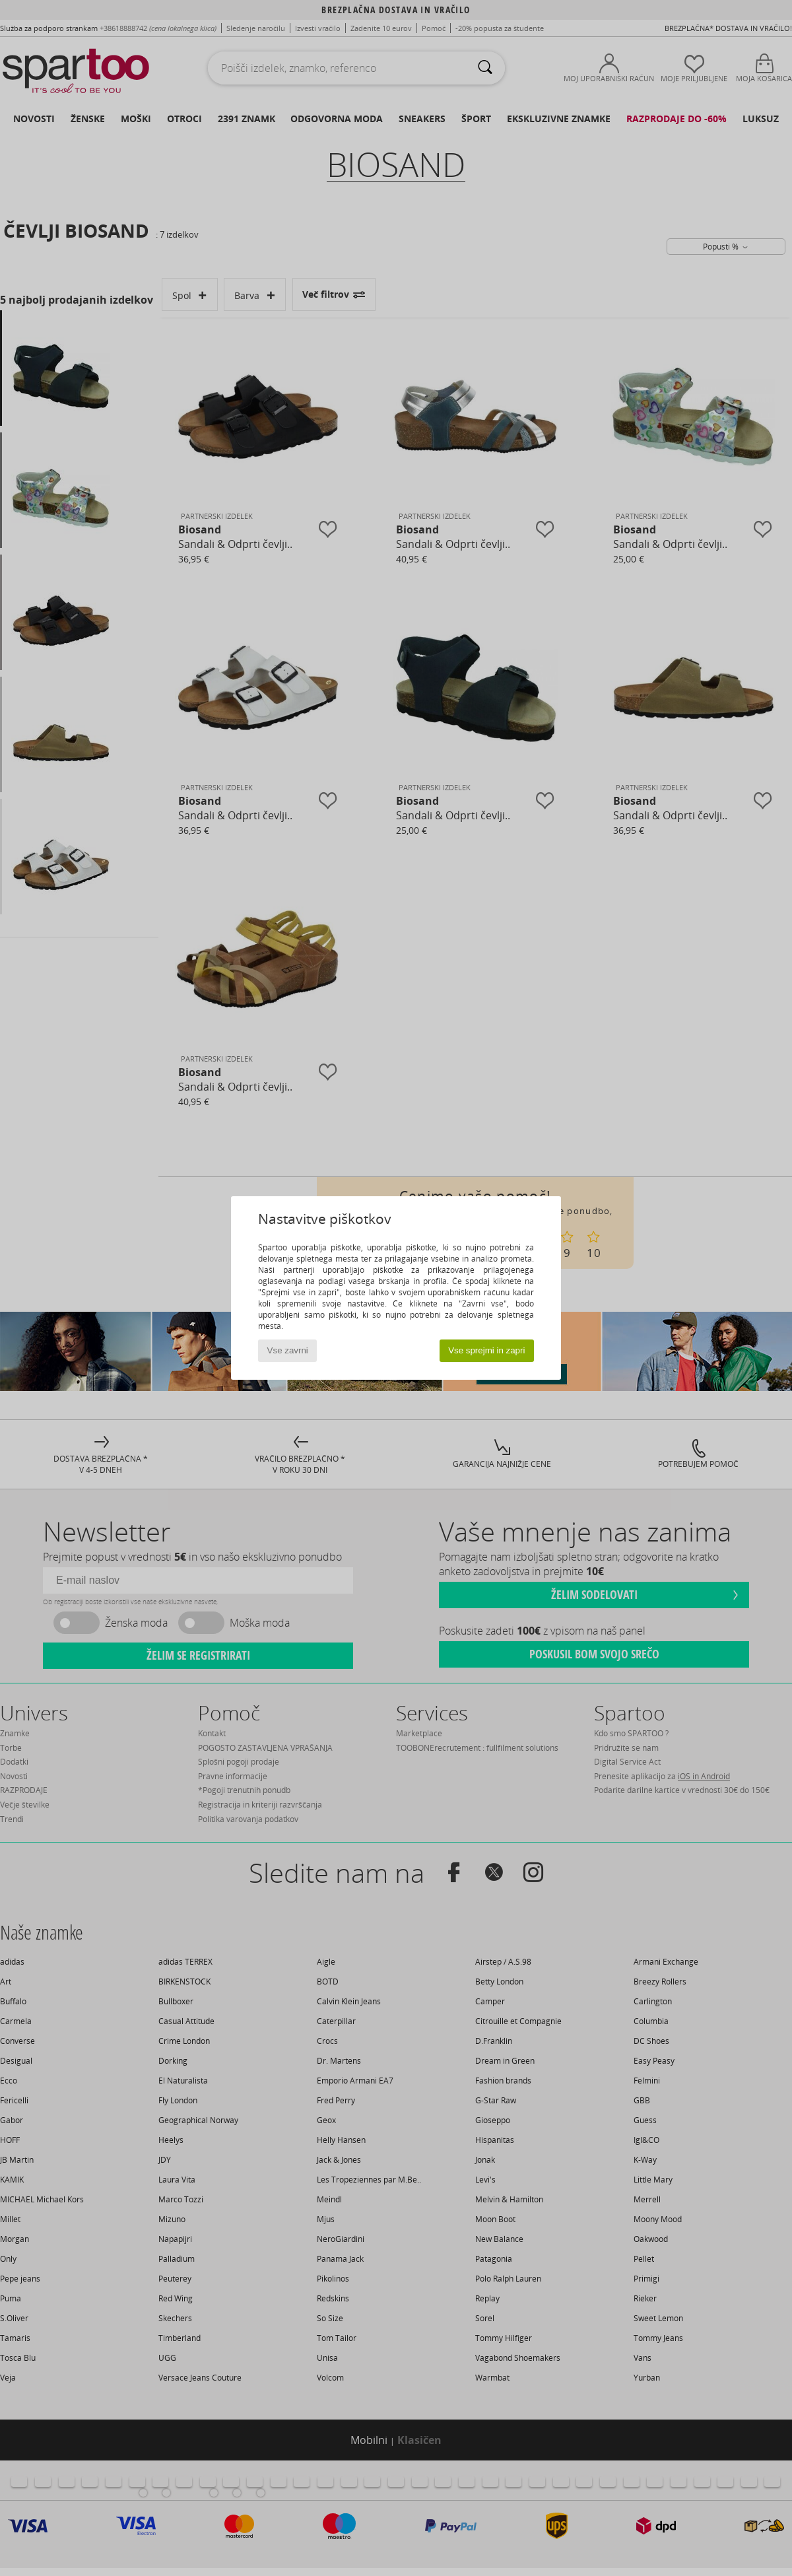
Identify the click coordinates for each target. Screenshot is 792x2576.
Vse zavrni (287, 1350)
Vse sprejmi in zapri (486, 1350)
